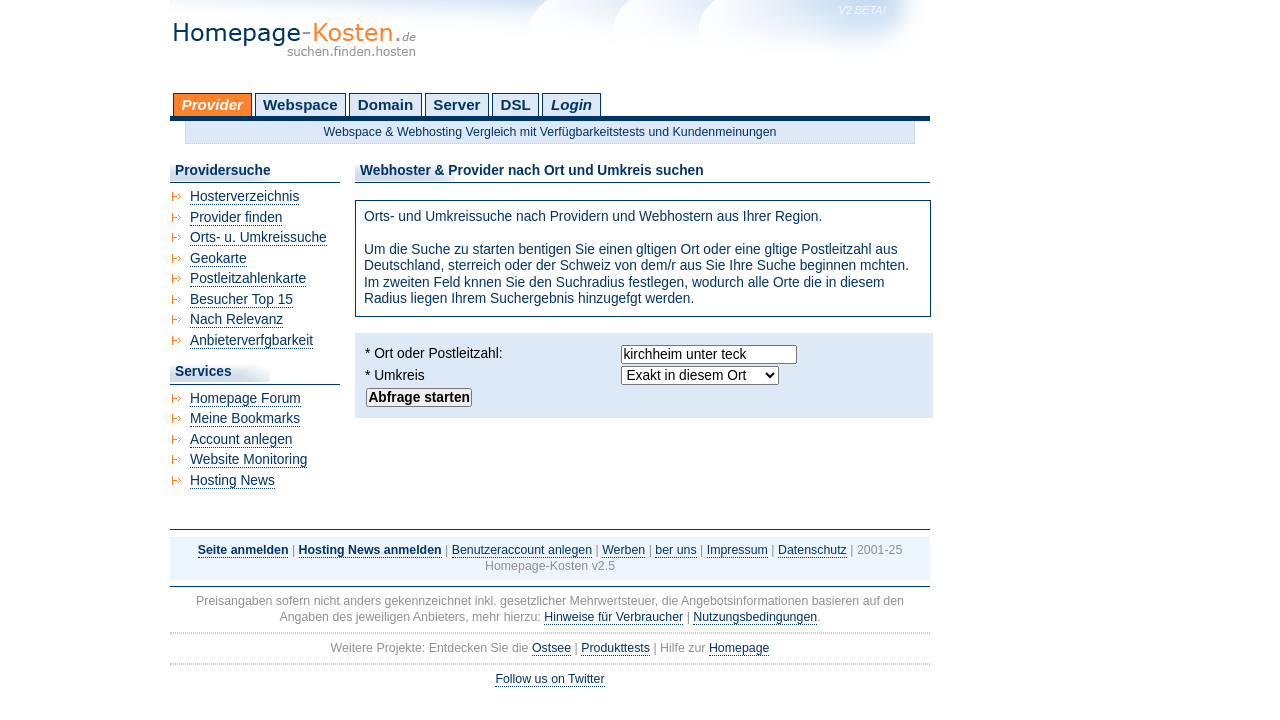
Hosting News (232, 480)
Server (456, 104)
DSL (516, 104)
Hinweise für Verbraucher (613, 617)
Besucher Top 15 (241, 299)
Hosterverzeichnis (244, 196)
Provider (212, 104)
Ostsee (551, 648)
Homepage (739, 648)
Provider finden (236, 217)
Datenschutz (812, 550)
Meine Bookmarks (245, 418)
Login (571, 104)
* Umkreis (395, 375)
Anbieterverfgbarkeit (251, 340)
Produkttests (615, 648)
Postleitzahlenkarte (248, 278)
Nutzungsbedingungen (755, 617)
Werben (623, 550)
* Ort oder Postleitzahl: (434, 353)
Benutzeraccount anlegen (522, 550)
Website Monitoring (248, 459)
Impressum (737, 550)
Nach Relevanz (236, 319)
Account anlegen (241, 439)
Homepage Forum (245, 398)
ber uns (675, 550)
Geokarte (218, 258)
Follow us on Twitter (549, 679)
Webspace (300, 104)
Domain (385, 104)
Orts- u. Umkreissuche (258, 237)
